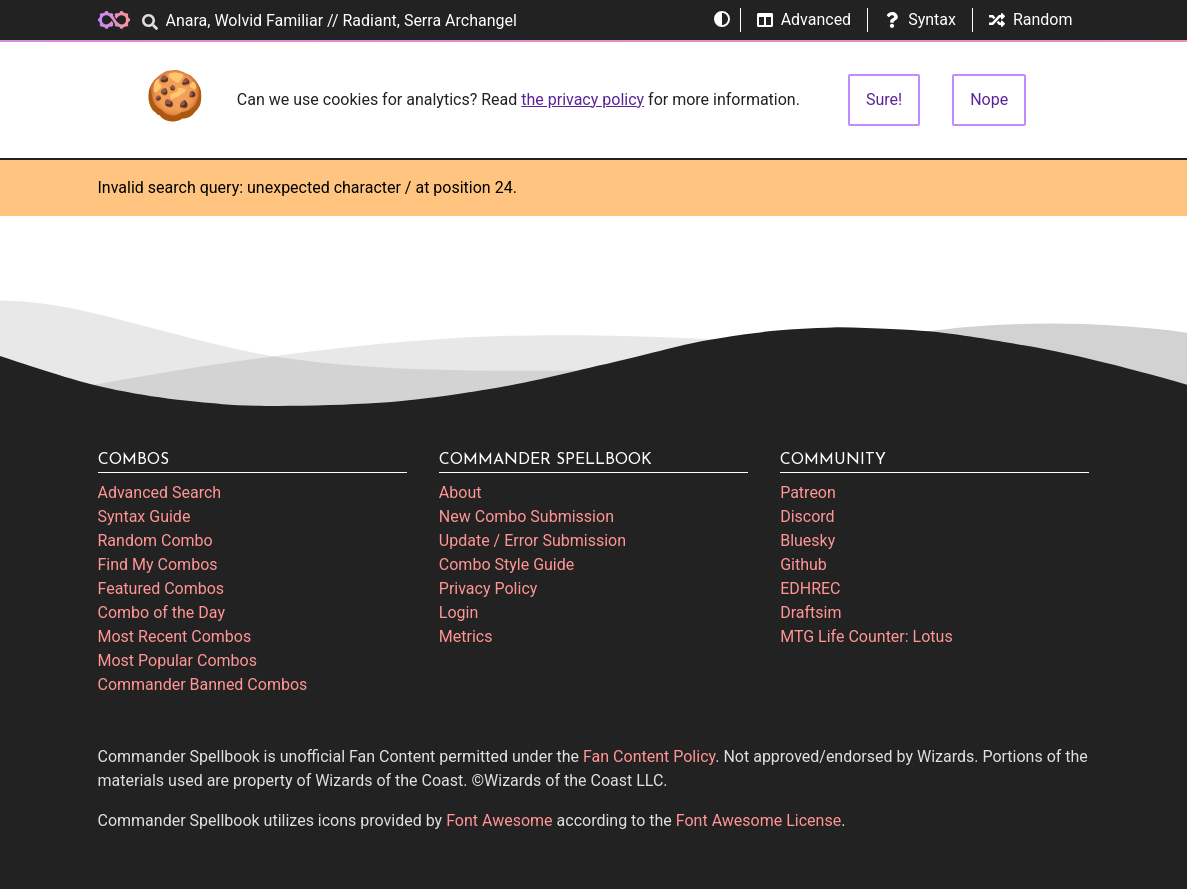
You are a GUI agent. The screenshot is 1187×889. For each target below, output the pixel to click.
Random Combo (155, 540)
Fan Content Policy (649, 756)
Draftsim (810, 612)
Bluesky (807, 540)
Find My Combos (158, 564)
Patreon (808, 492)
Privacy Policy (488, 588)
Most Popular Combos (177, 660)
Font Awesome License (758, 820)
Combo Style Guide (506, 564)
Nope (989, 99)
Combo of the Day (161, 612)
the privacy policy (582, 99)
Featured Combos (161, 588)
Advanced (804, 19)
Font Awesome (499, 820)
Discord (807, 516)
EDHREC (810, 588)
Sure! (884, 99)
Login (458, 612)
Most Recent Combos (175, 636)
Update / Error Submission (532, 540)
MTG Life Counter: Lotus (866, 636)
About (460, 492)
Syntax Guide (144, 516)
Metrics (466, 636)
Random (1031, 19)
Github (803, 564)
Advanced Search (160, 492)
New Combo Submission (526, 516)
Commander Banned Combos (203, 684)
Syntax (920, 19)
